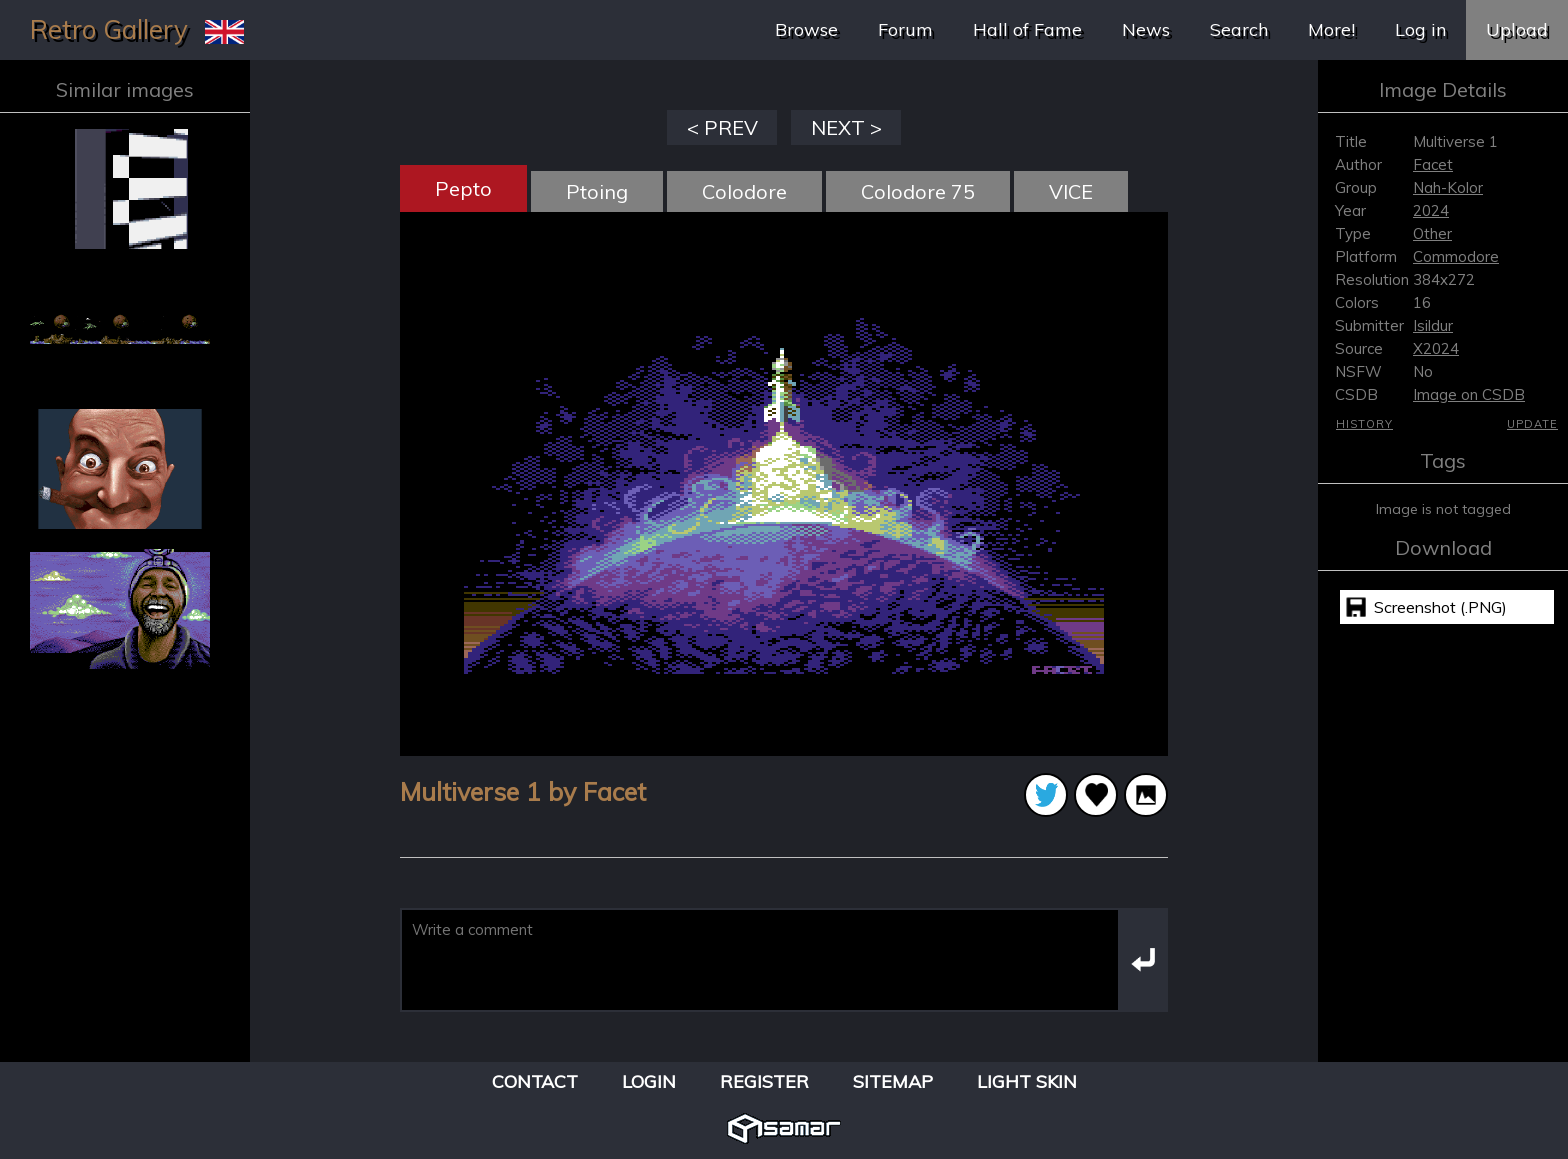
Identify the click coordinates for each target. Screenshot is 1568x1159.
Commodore (1456, 256)
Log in (1420, 29)
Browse (806, 29)
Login (649, 1081)
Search (1239, 29)
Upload (1517, 29)
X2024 (1436, 348)
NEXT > (846, 127)
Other (1432, 233)
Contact (535, 1081)
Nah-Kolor (1448, 187)
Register (764, 1081)
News (1146, 29)
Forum (905, 29)
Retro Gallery (109, 29)
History (1364, 424)
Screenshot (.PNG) (1440, 607)
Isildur (1433, 325)
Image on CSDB (1469, 394)
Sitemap (893, 1081)
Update (1532, 424)
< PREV (722, 127)
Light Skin (1027, 1081)
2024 (1431, 210)
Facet (1433, 164)
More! (1331, 29)
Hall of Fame (1027, 29)
